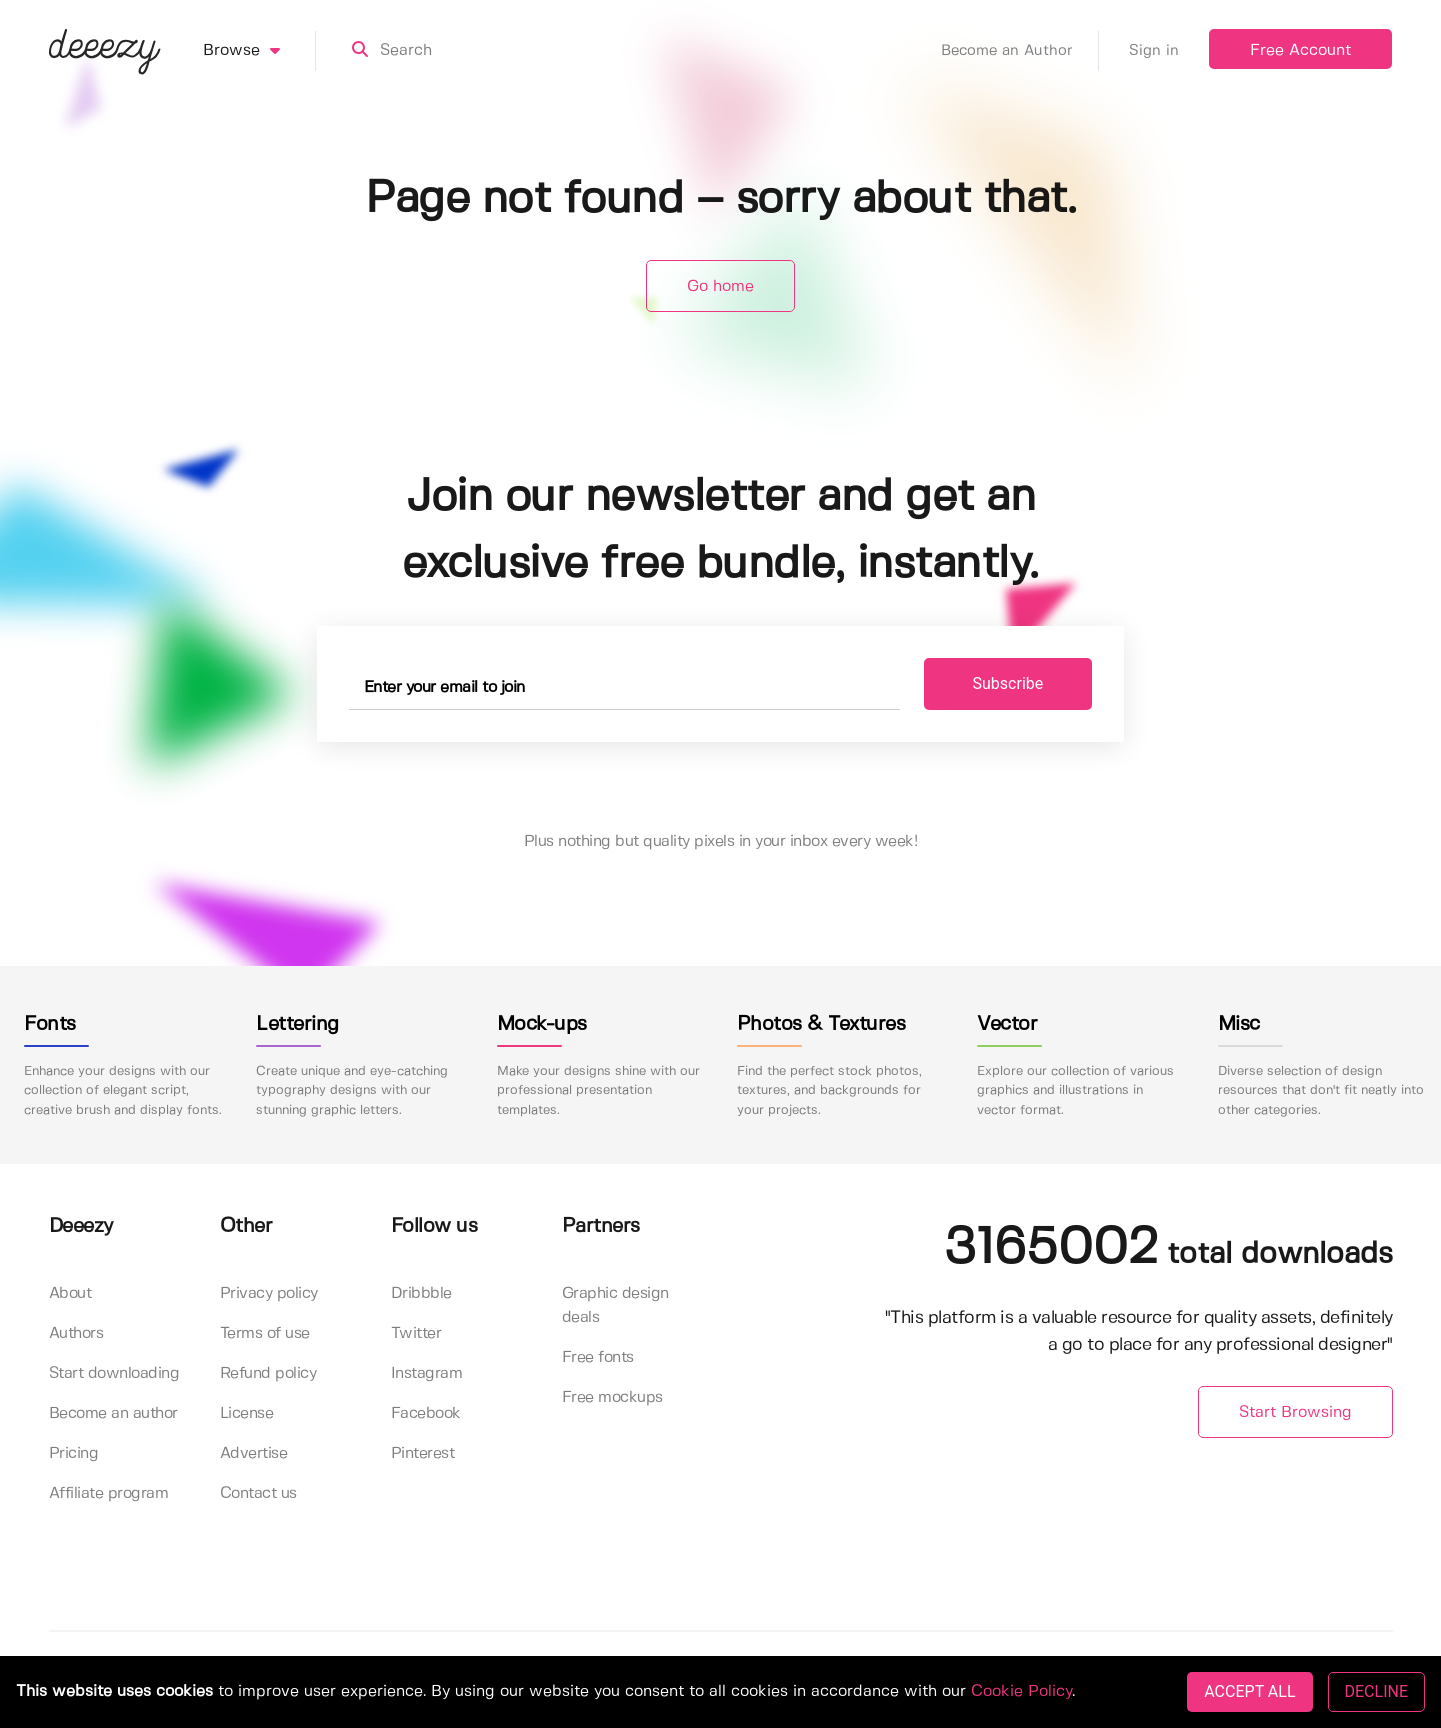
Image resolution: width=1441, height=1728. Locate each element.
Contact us (258, 1493)
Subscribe (1008, 683)
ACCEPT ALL (1249, 1691)
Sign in (1154, 51)
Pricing (74, 1453)
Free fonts (598, 1357)
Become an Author (1020, 51)
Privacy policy (269, 1293)
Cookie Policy (1021, 1691)
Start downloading (114, 1373)
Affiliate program (109, 1493)
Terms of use (265, 1333)
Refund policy (268, 1373)
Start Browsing (1295, 1412)
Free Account (1300, 50)
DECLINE (1376, 1691)
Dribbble (421, 1293)
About (70, 1293)
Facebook (426, 1413)
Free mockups (612, 1397)
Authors (76, 1333)
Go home (720, 286)
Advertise (254, 1453)
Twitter (416, 1333)
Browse (259, 51)
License (247, 1413)
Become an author (113, 1413)
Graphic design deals (615, 1305)
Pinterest (423, 1453)
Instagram (427, 1373)
